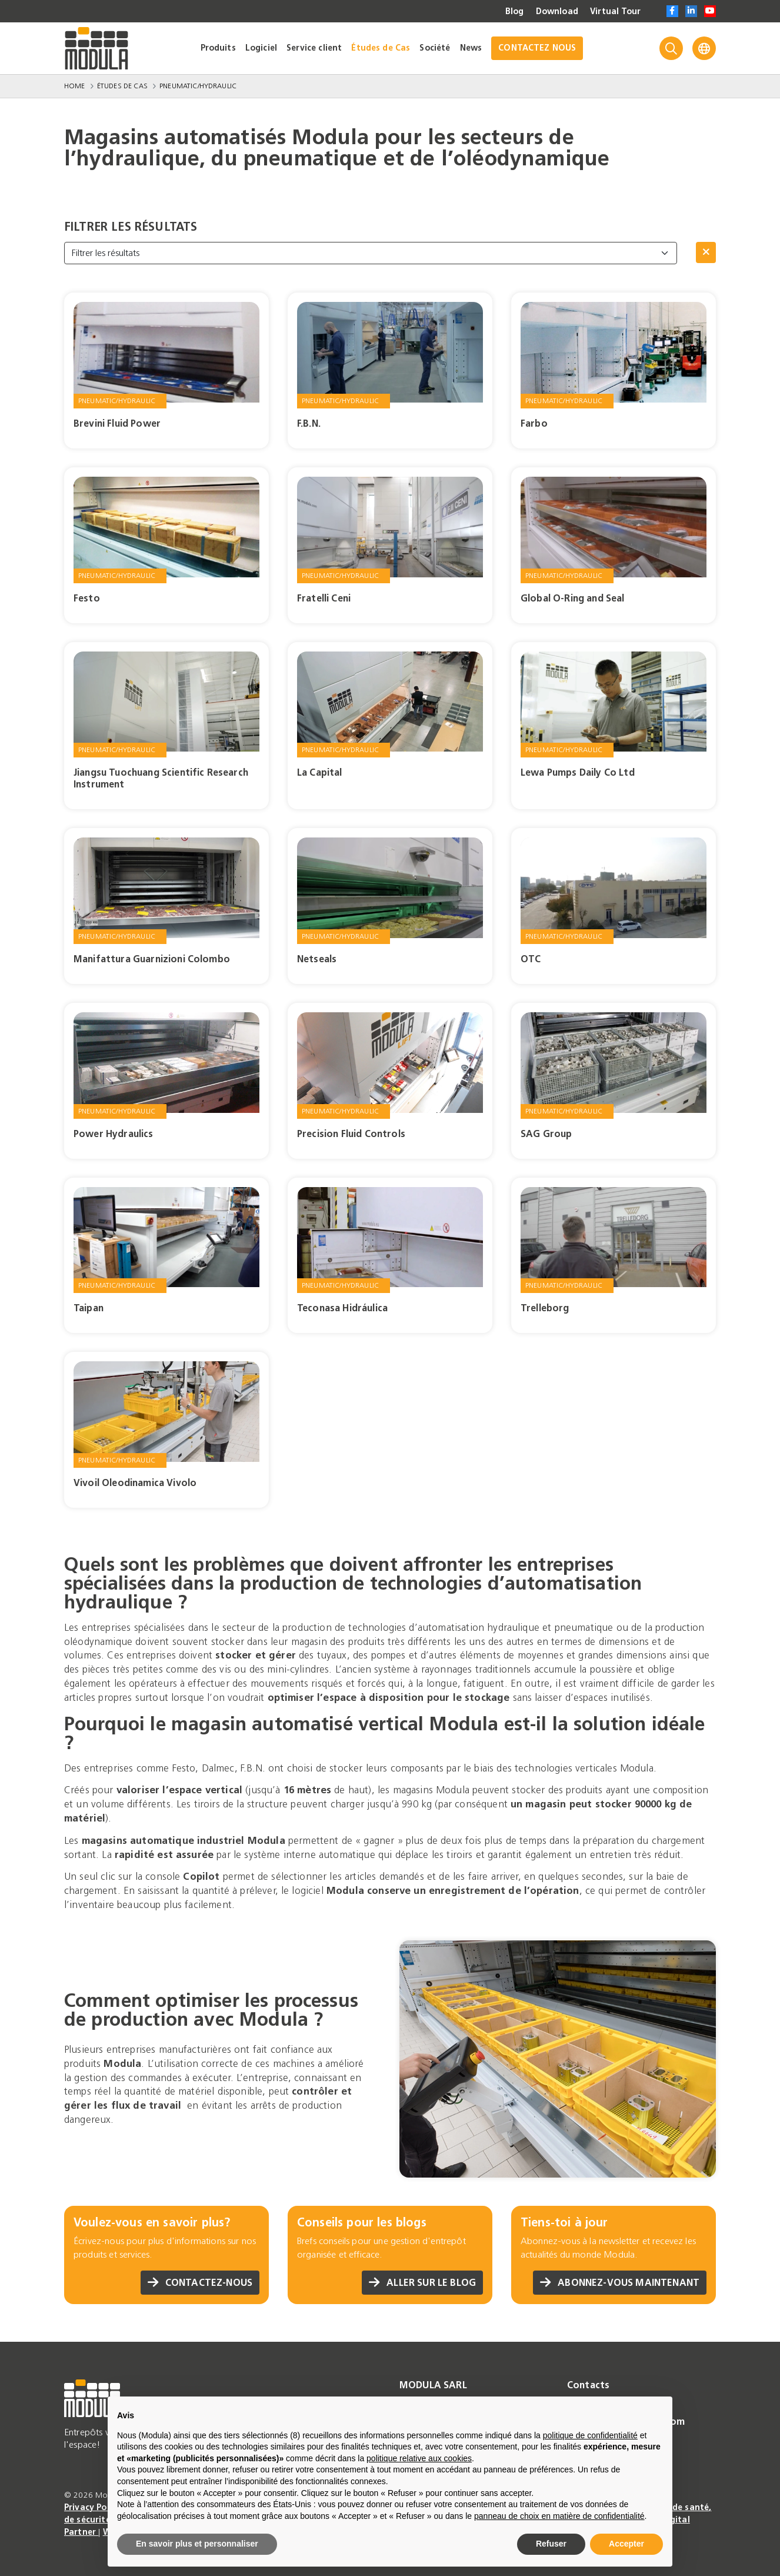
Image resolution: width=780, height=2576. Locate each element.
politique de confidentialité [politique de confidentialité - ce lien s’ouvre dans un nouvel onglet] (590, 2435)
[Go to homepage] (96, 48)
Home (74, 86)
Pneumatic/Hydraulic (197, 86)
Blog (514, 12)
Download (557, 12)
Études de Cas (380, 48)
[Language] (704, 48)
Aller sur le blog (422, 2282)
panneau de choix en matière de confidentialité (559, 2516)
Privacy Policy (93, 2507)
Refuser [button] (551, 2543)
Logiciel (261, 48)
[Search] (671, 48)
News (471, 48)
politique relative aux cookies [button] (419, 2458)
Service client (314, 48)
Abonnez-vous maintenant (619, 2282)
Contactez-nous (200, 2282)
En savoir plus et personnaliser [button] (197, 2543)
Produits (218, 48)
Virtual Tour (615, 12)
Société (434, 48)
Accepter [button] (626, 2543)
